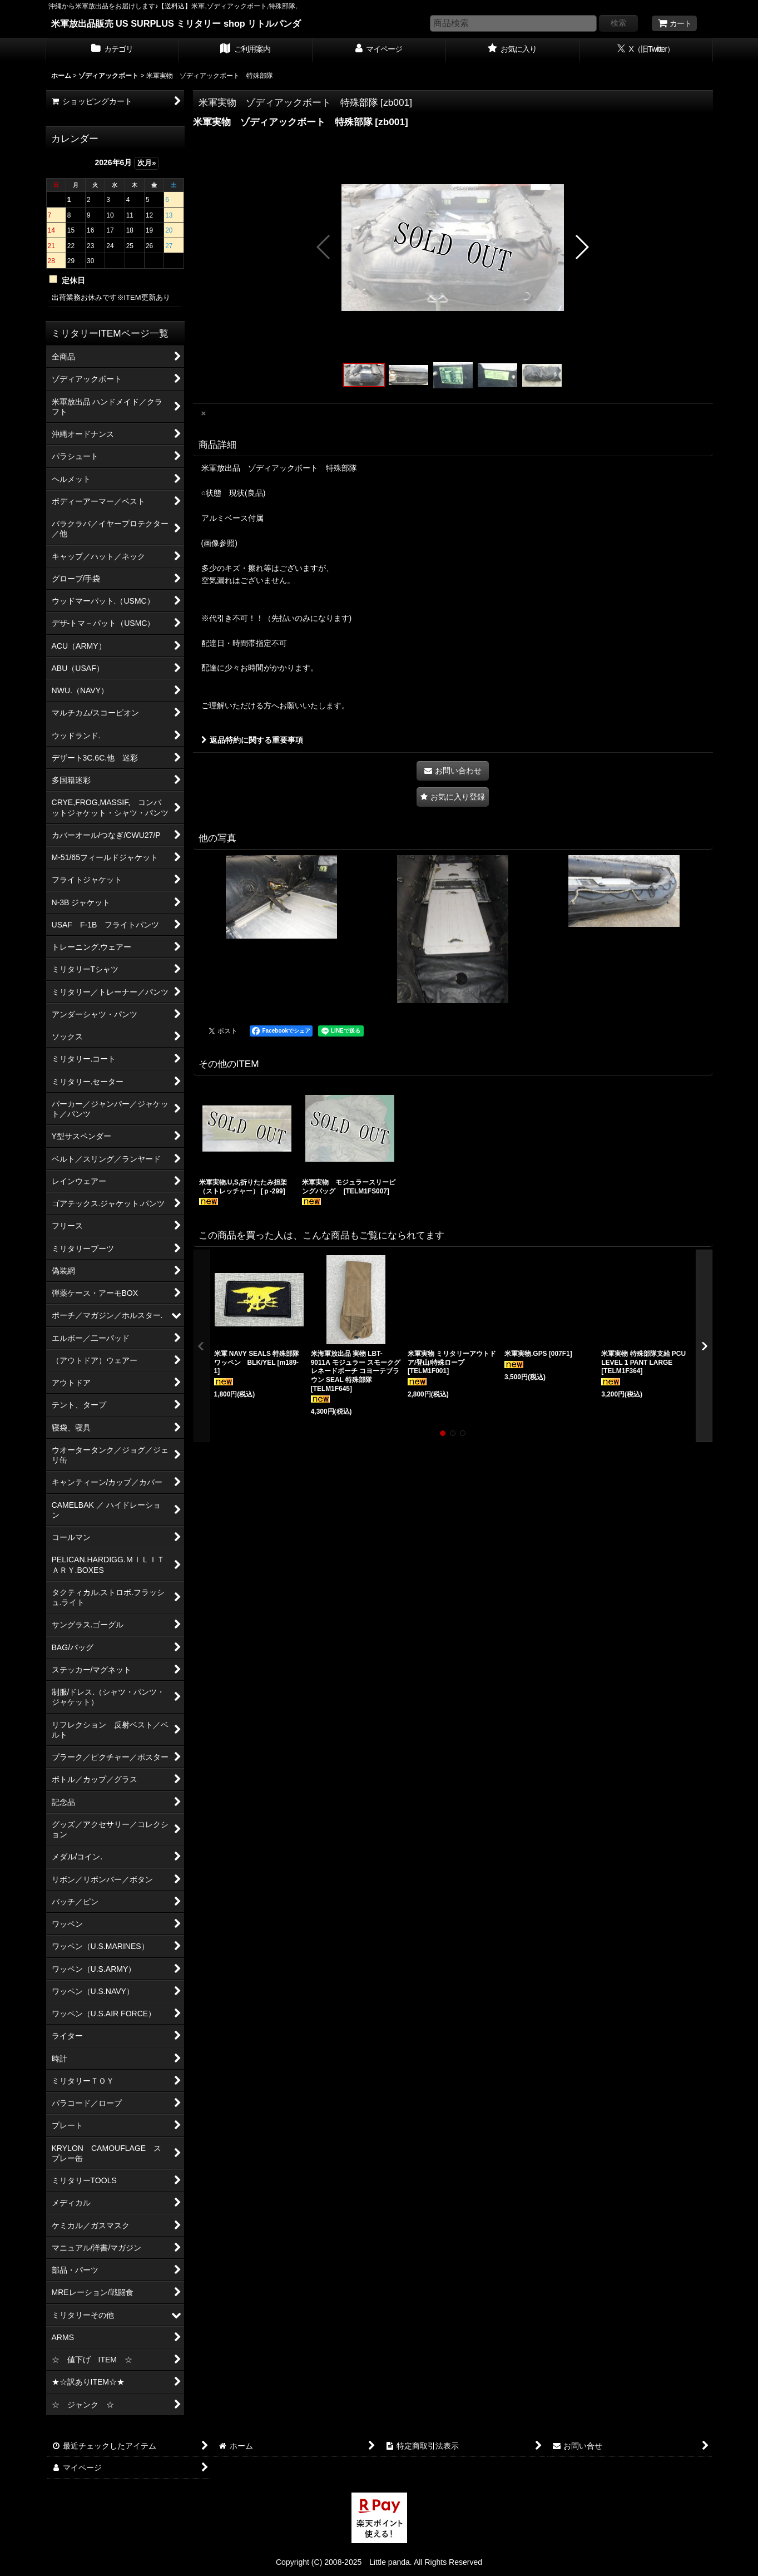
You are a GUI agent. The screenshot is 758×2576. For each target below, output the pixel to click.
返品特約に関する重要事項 (252, 740)
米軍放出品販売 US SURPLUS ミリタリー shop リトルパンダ (176, 23)
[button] (324, 247)
